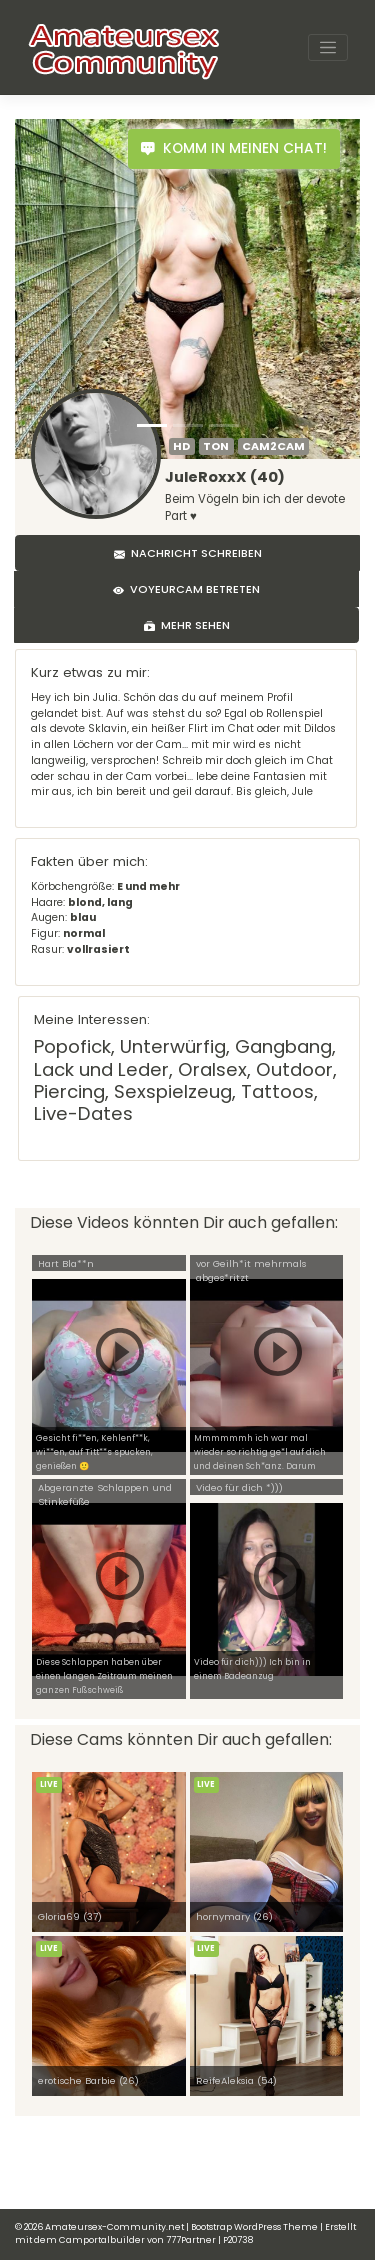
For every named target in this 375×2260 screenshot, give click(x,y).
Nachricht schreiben (188, 553)
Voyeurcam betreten (186, 589)
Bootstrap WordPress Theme (254, 2227)
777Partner (191, 2240)
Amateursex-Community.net (114, 2227)
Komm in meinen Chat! (234, 148)
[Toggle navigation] (328, 48)
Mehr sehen (187, 625)
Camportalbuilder (102, 2240)
